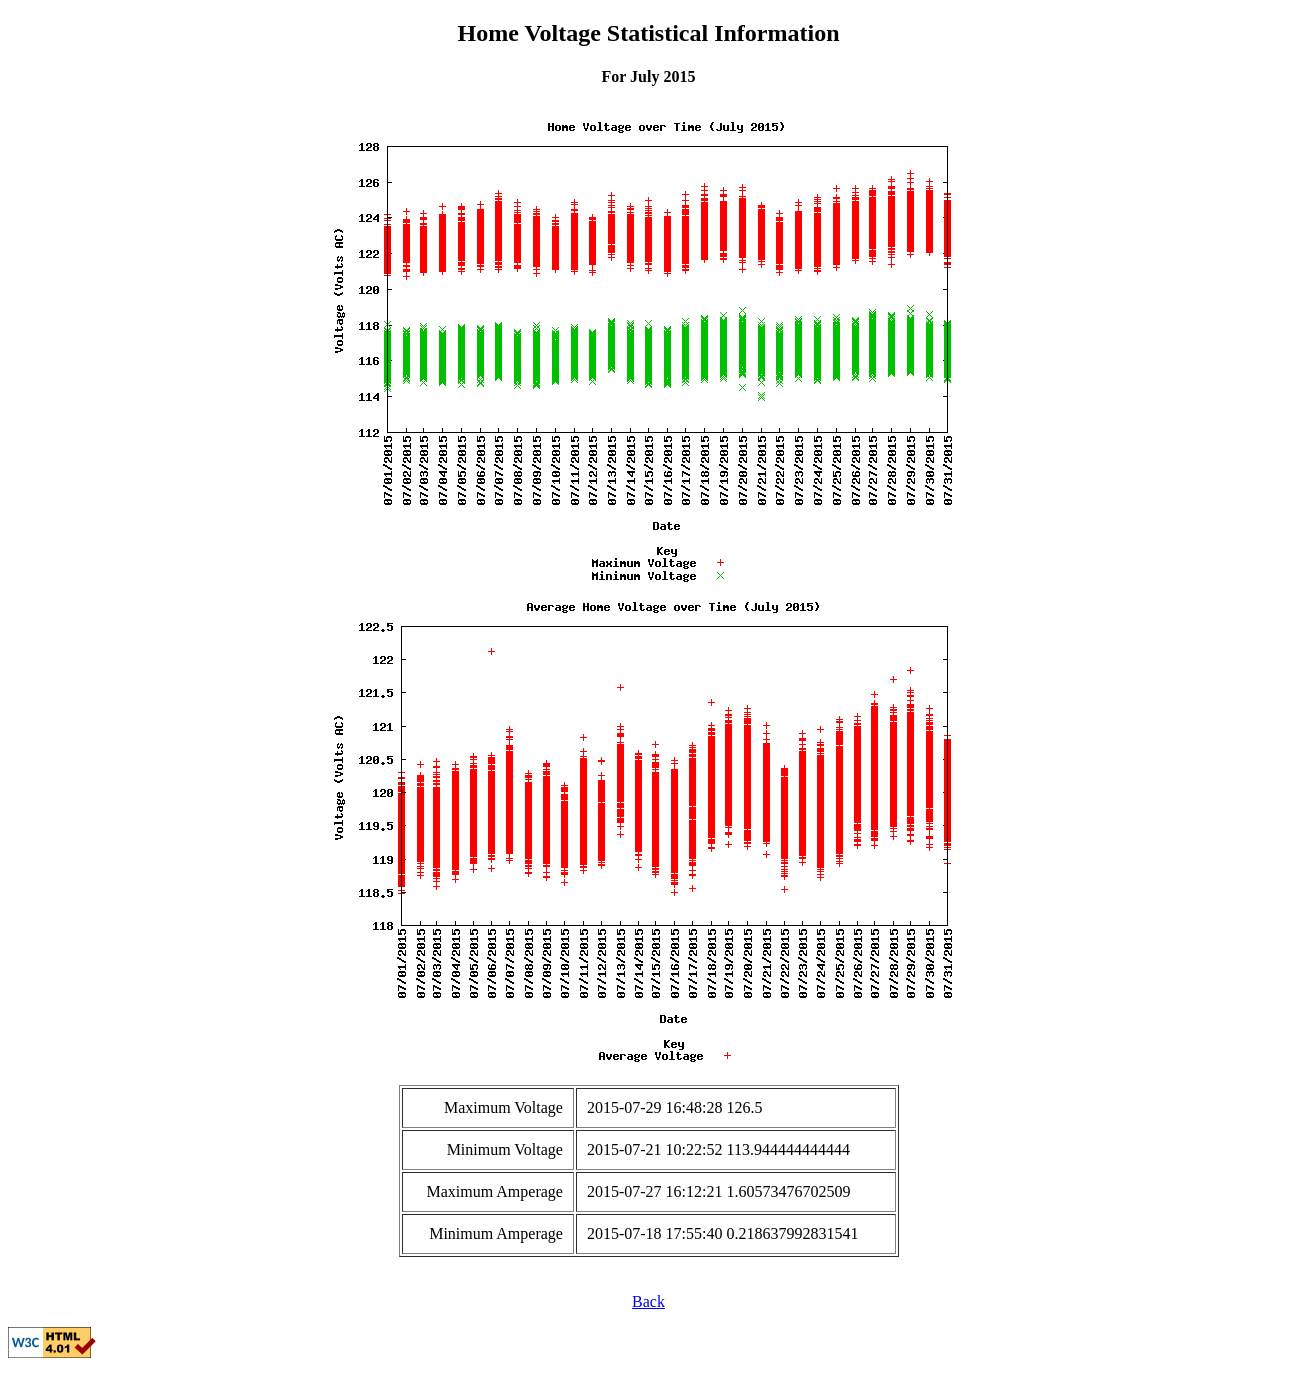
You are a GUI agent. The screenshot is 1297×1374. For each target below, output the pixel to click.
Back (648, 1301)
